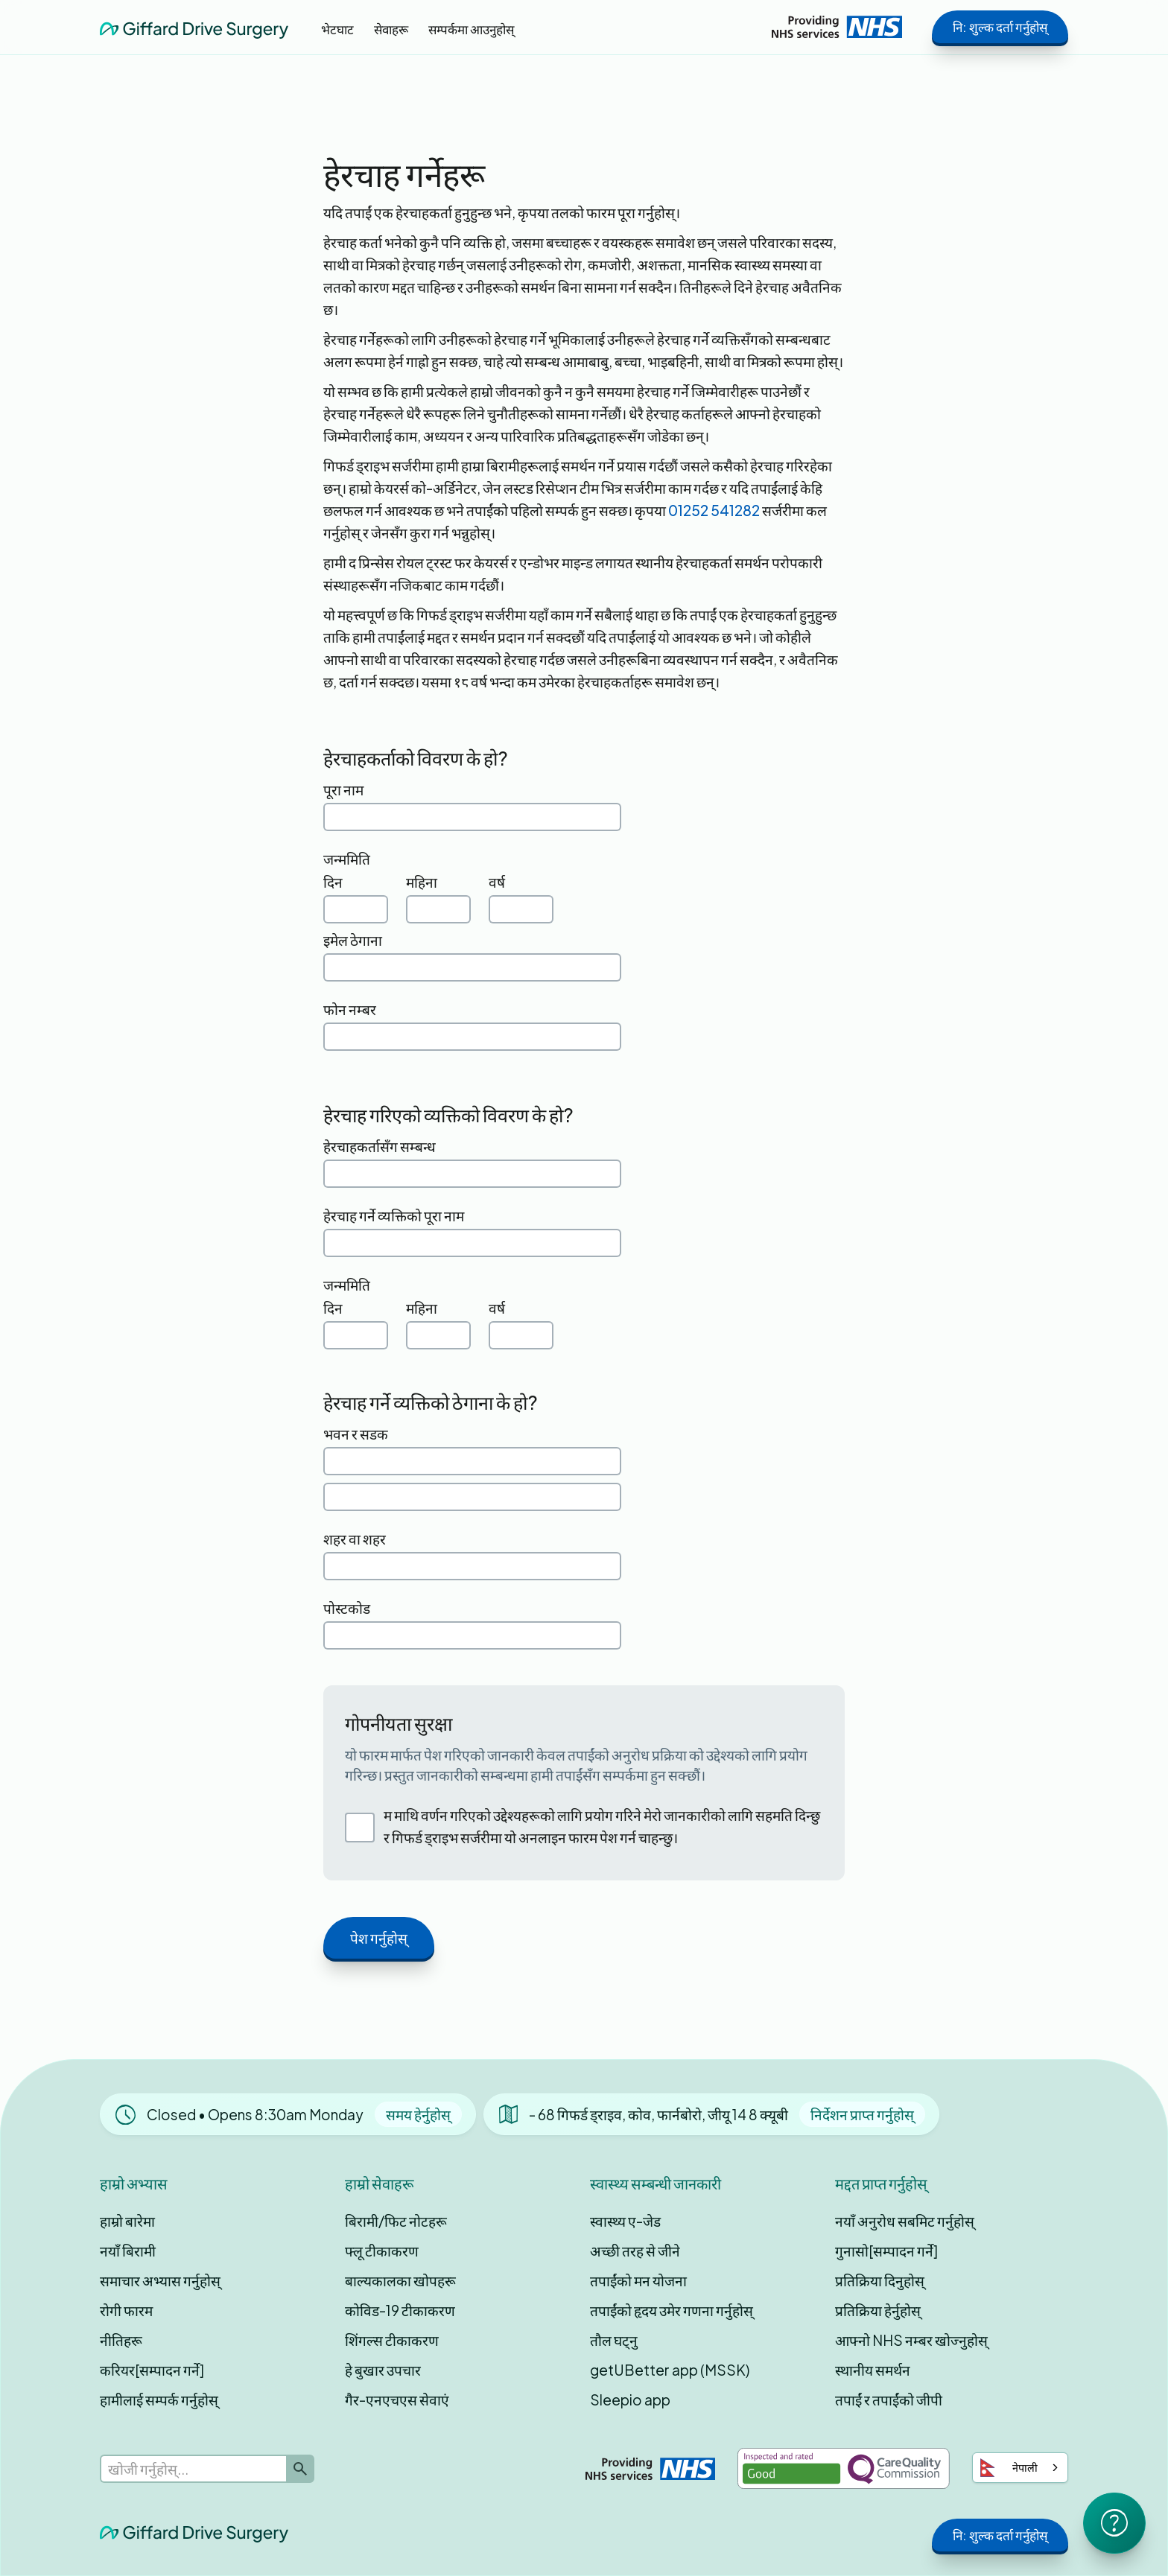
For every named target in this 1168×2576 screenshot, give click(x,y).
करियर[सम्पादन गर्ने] (152, 2370)
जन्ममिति (346, 859)
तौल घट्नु (614, 2340)
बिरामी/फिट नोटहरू (396, 2221)
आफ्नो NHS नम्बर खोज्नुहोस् (911, 2340)
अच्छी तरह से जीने (635, 2250)
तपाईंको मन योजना (638, 2280)
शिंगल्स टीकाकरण (392, 2340)
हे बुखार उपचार (383, 2370)
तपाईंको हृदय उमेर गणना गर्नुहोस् (671, 2310)
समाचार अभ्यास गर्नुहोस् (160, 2280)
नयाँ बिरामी (128, 2250)
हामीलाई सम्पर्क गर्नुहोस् (159, 2399)
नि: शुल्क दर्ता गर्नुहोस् (1000, 27)
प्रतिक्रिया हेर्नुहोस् (878, 2310)
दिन (333, 882)
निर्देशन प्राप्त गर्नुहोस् (862, 2114)
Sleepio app (630, 2399)
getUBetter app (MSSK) (669, 2370)
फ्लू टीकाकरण (382, 2250)
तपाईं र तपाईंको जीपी (888, 2399)
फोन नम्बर (349, 1009)
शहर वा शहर (354, 1539)
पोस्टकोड (346, 1608)
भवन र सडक (355, 1434)
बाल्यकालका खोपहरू (400, 2280)
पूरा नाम (343, 789)
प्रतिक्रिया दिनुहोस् (879, 2280)
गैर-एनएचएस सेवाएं (397, 2399)
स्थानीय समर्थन (872, 2370)
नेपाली (1009, 2467)
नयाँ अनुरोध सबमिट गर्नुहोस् (904, 2221)
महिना (421, 882)
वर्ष (497, 882)
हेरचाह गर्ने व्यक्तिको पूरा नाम (393, 1215)
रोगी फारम (126, 2310)
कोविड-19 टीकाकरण (400, 2310)
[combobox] (1020, 2468)
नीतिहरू (121, 2340)
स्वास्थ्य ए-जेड (625, 2221)
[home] (194, 26)
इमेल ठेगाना (352, 940)
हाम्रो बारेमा (127, 2221)
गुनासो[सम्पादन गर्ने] (886, 2250)
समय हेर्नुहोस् (418, 2114)
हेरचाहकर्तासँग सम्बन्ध (379, 1146)
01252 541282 (714, 510)
